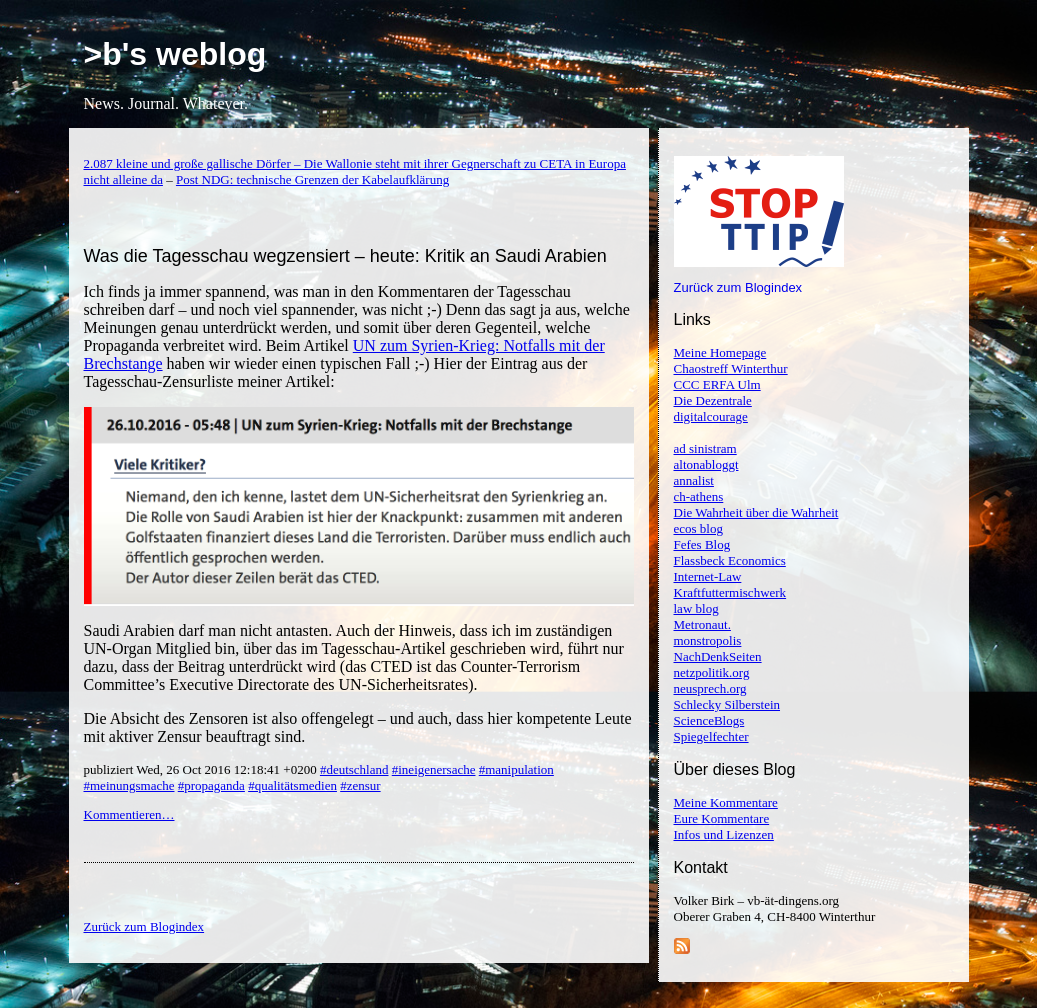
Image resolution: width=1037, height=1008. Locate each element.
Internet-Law (708, 576)
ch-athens (699, 496)
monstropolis (708, 640)
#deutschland (354, 769)
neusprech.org (710, 688)
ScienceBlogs (709, 720)
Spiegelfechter (711, 736)
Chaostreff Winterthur (731, 368)
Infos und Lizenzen (724, 834)
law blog (696, 608)
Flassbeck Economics (730, 560)
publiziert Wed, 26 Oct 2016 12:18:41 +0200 (202, 769)
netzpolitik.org (712, 672)
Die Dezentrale (713, 400)
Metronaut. (702, 624)
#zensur (360, 785)
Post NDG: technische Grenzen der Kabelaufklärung (312, 179)
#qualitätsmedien (292, 785)
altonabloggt (706, 464)
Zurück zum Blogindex (738, 287)
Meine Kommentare (726, 802)
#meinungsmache (129, 785)
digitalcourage (711, 416)
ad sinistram (705, 448)
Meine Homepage (720, 352)
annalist (694, 480)
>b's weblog (175, 54)
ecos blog (698, 528)
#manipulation (516, 769)
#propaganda (211, 785)
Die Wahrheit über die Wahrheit (756, 512)
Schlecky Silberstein (727, 704)
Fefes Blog (702, 544)
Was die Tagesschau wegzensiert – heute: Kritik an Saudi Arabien (345, 256)
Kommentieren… (129, 814)
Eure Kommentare (722, 818)
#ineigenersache (434, 769)
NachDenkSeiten (718, 656)
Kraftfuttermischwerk (730, 592)
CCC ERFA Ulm (717, 384)
